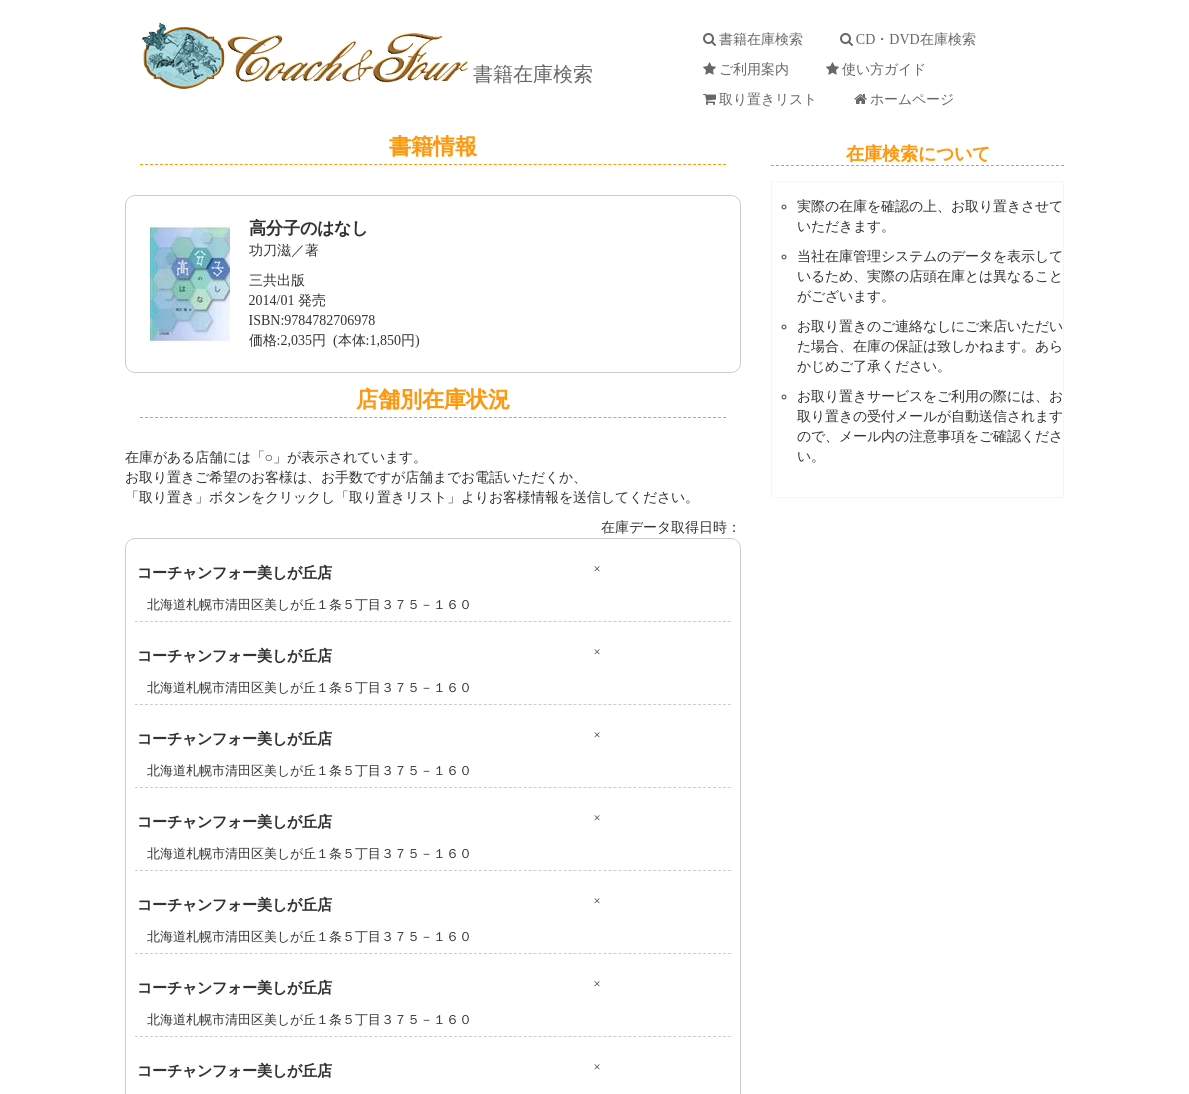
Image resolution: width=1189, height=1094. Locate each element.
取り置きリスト (763, 99)
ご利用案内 (749, 69)
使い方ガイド (879, 69)
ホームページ (907, 99)
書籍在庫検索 (530, 74)
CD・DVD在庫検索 (911, 39)
